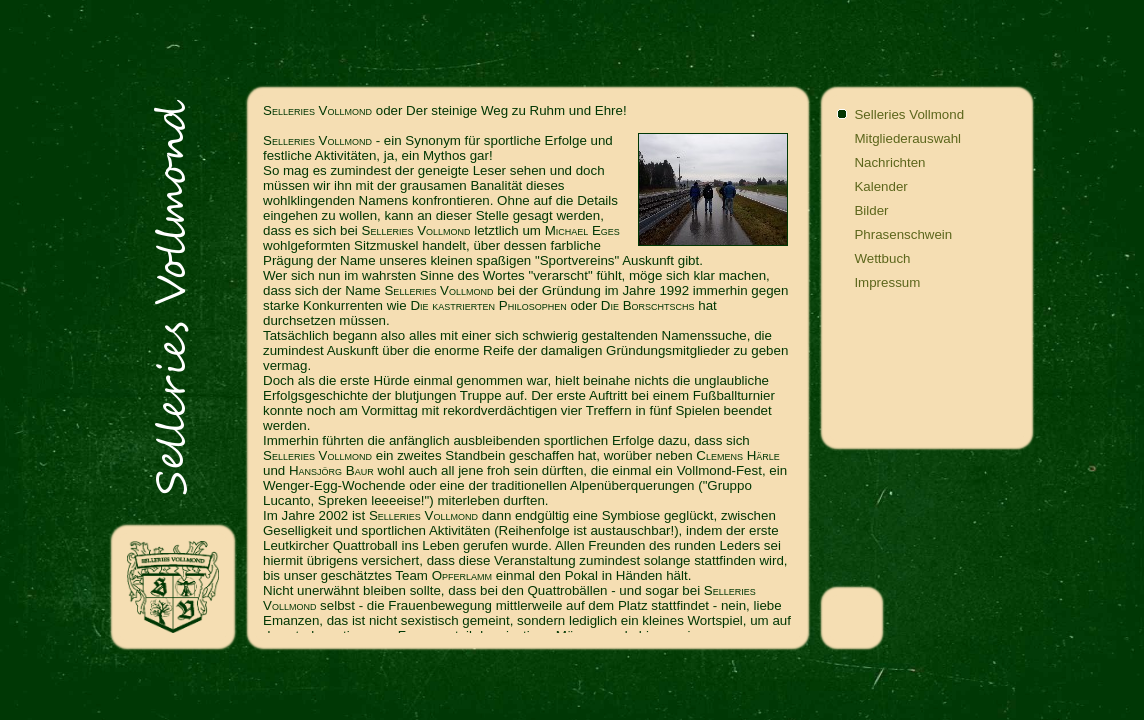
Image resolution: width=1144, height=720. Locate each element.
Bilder (871, 210)
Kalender (880, 186)
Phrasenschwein (903, 234)
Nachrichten (889, 162)
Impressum (887, 282)
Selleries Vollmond (909, 114)
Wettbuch (882, 258)
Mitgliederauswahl (907, 138)
